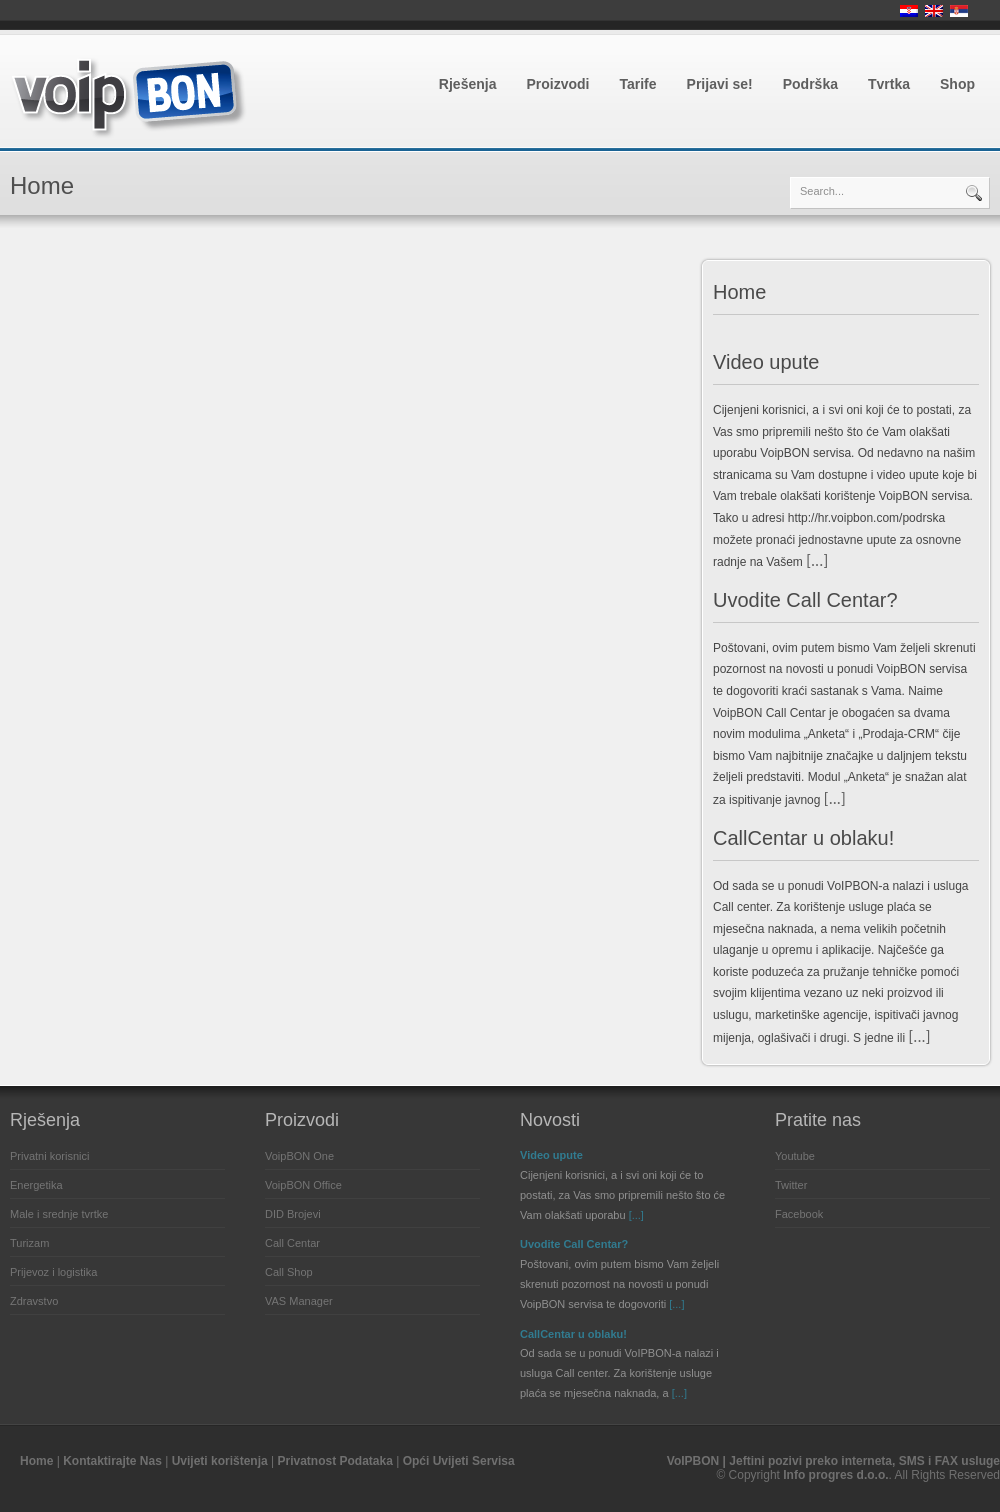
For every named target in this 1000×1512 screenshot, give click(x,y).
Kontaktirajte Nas (112, 1461)
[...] (817, 560)
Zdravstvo (34, 1301)
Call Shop (289, 1272)
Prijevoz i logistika (53, 1272)
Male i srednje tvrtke (59, 1214)
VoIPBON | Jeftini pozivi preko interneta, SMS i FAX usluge (833, 1461)
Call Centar (292, 1243)
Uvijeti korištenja (220, 1461)
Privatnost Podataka (334, 1461)
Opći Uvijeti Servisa (459, 1461)
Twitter (791, 1185)
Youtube (795, 1156)
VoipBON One (299, 1156)
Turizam (29, 1243)
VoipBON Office (303, 1185)
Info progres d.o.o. (835, 1475)
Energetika (36, 1185)
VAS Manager (299, 1301)
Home (739, 292)
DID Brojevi (293, 1214)
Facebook (799, 1214)
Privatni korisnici (49, 1156)
